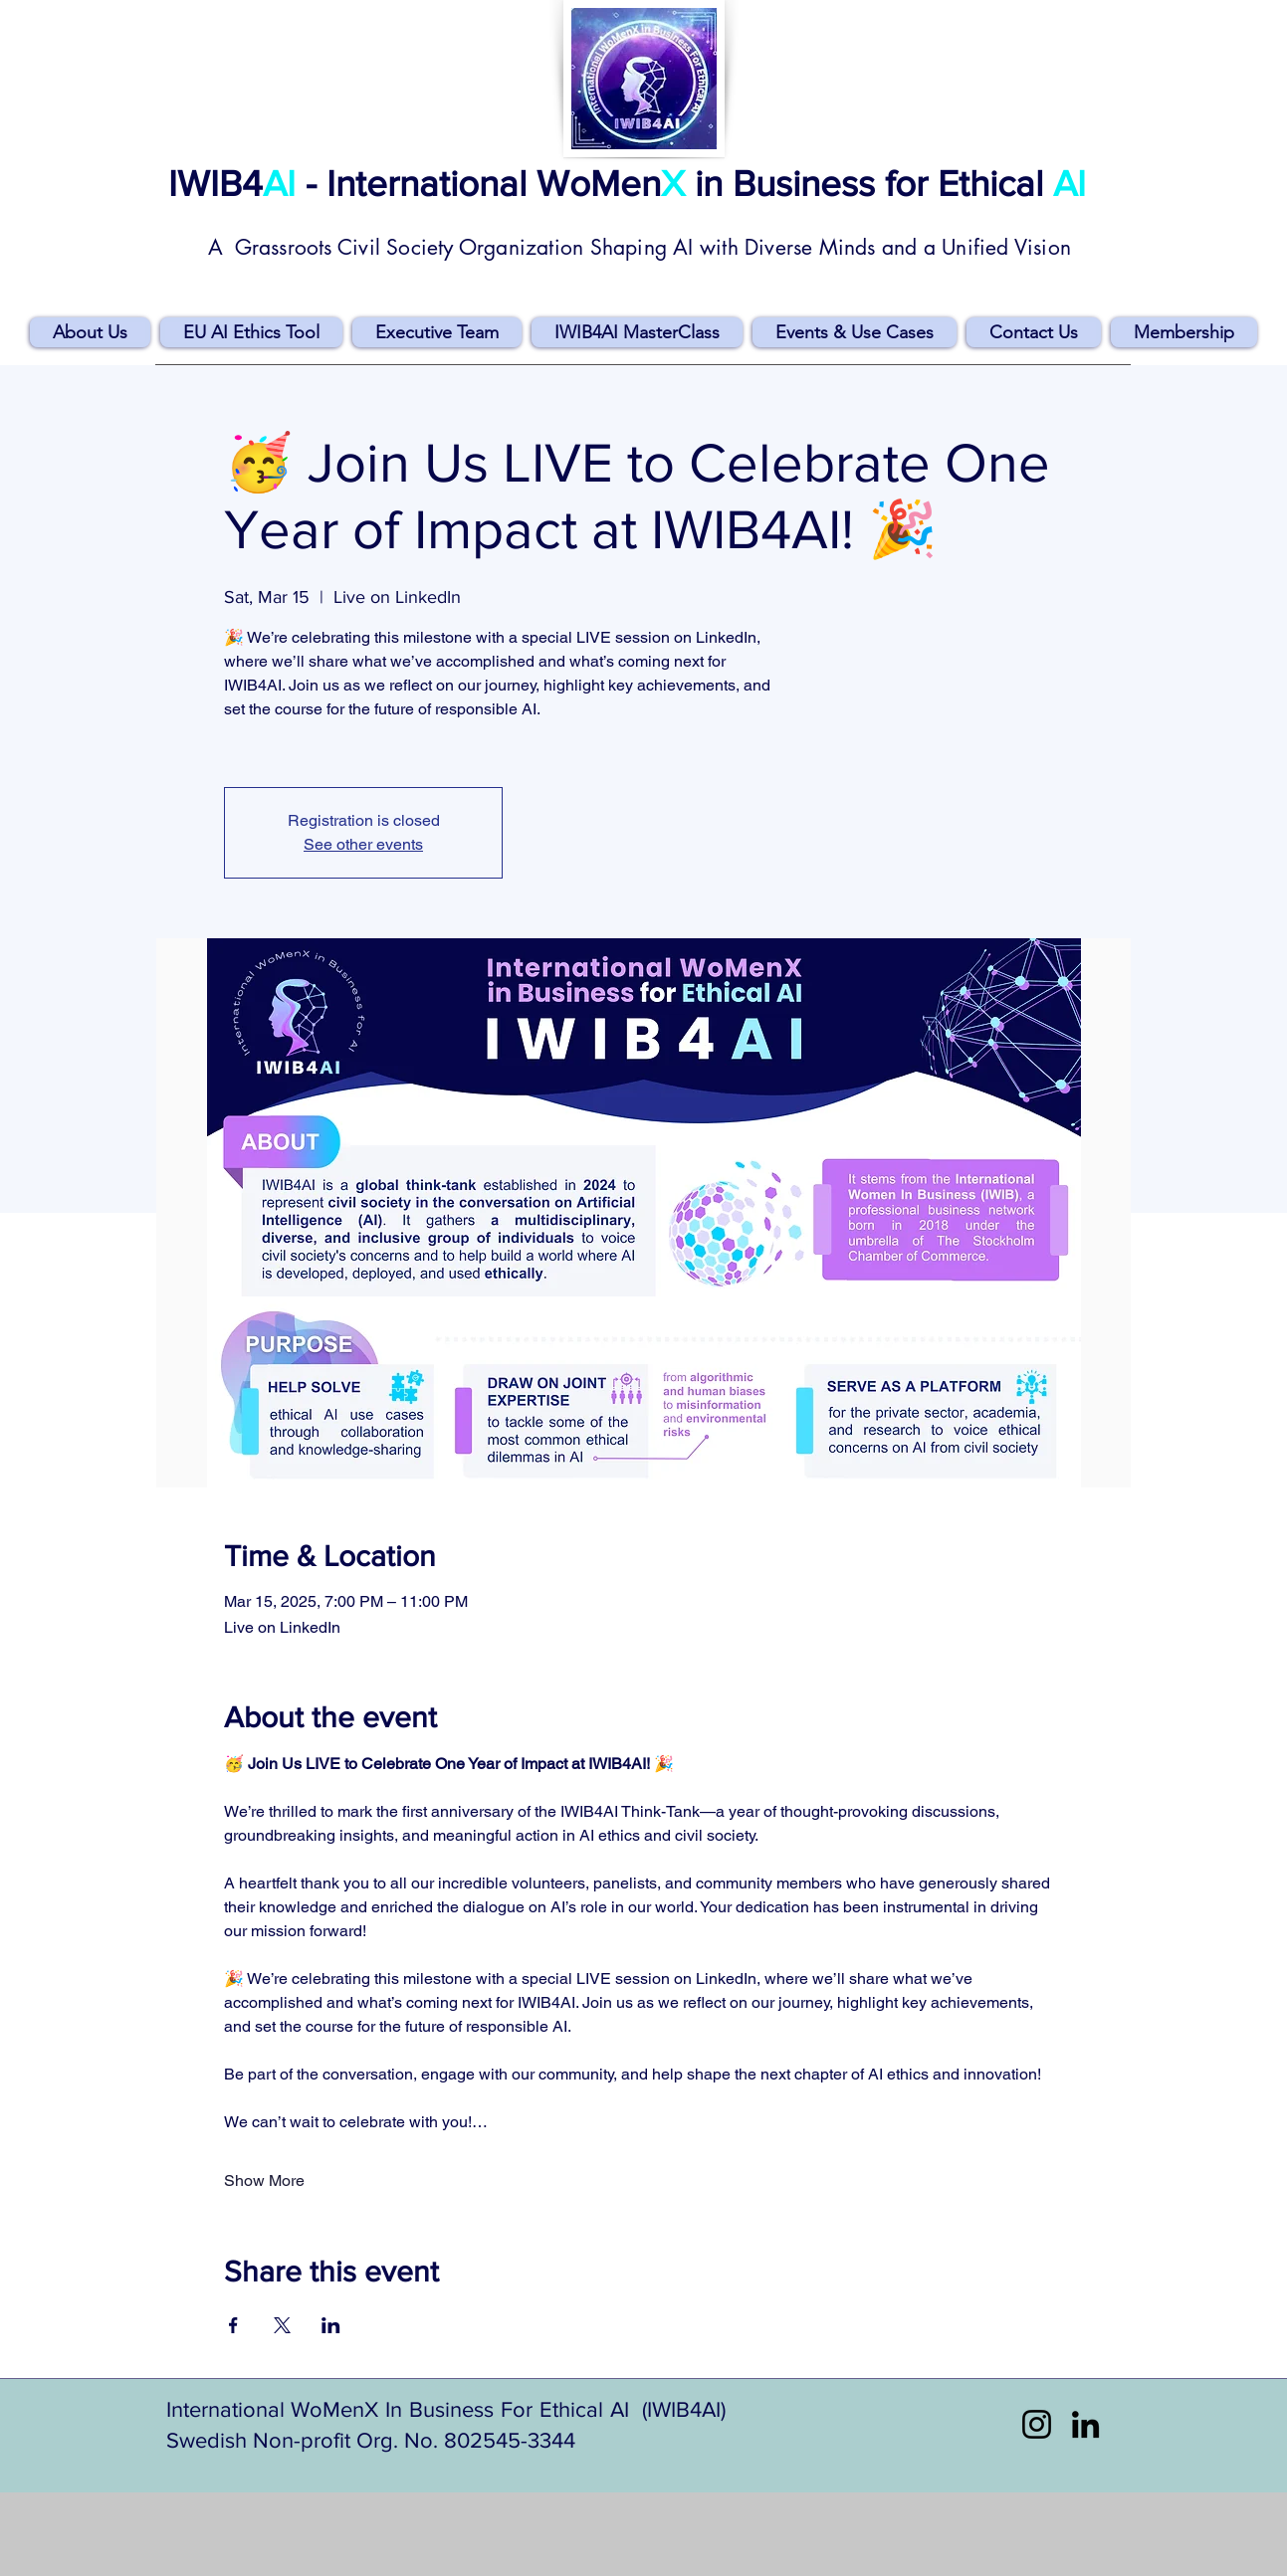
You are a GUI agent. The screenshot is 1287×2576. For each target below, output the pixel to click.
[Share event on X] (282, 2325)
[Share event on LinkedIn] (331, 2325)
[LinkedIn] (1085, 2424)
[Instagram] (1036, 2424)
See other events (363, 844)
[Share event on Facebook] (233, 2325)
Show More (264, 2180)
